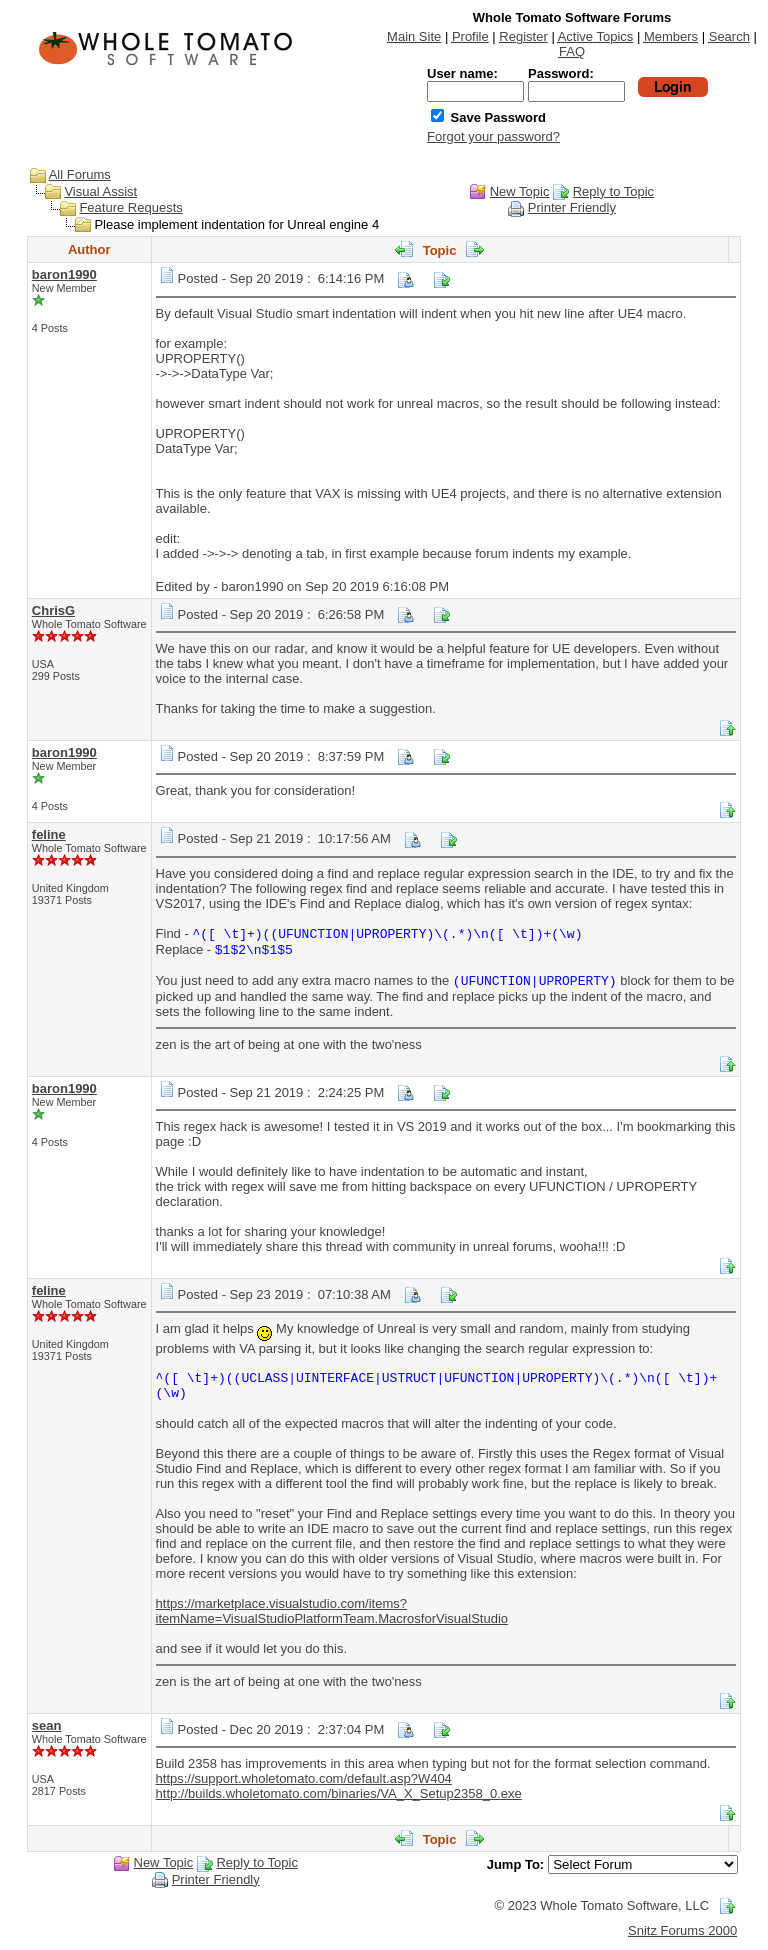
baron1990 (64, 274)
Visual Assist (100, 191)
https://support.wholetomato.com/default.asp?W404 (304, 1778)
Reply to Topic (613, 191)
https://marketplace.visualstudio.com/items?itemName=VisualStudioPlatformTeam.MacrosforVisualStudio (332, 1611)
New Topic (520, 191)
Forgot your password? (493, 136)
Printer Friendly (572, 207)
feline (49, 834)
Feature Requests (130, 207)
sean (47, 1725)
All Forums (80, 174)
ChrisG (53, 610)
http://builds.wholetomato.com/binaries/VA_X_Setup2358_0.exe (339, 1793)
